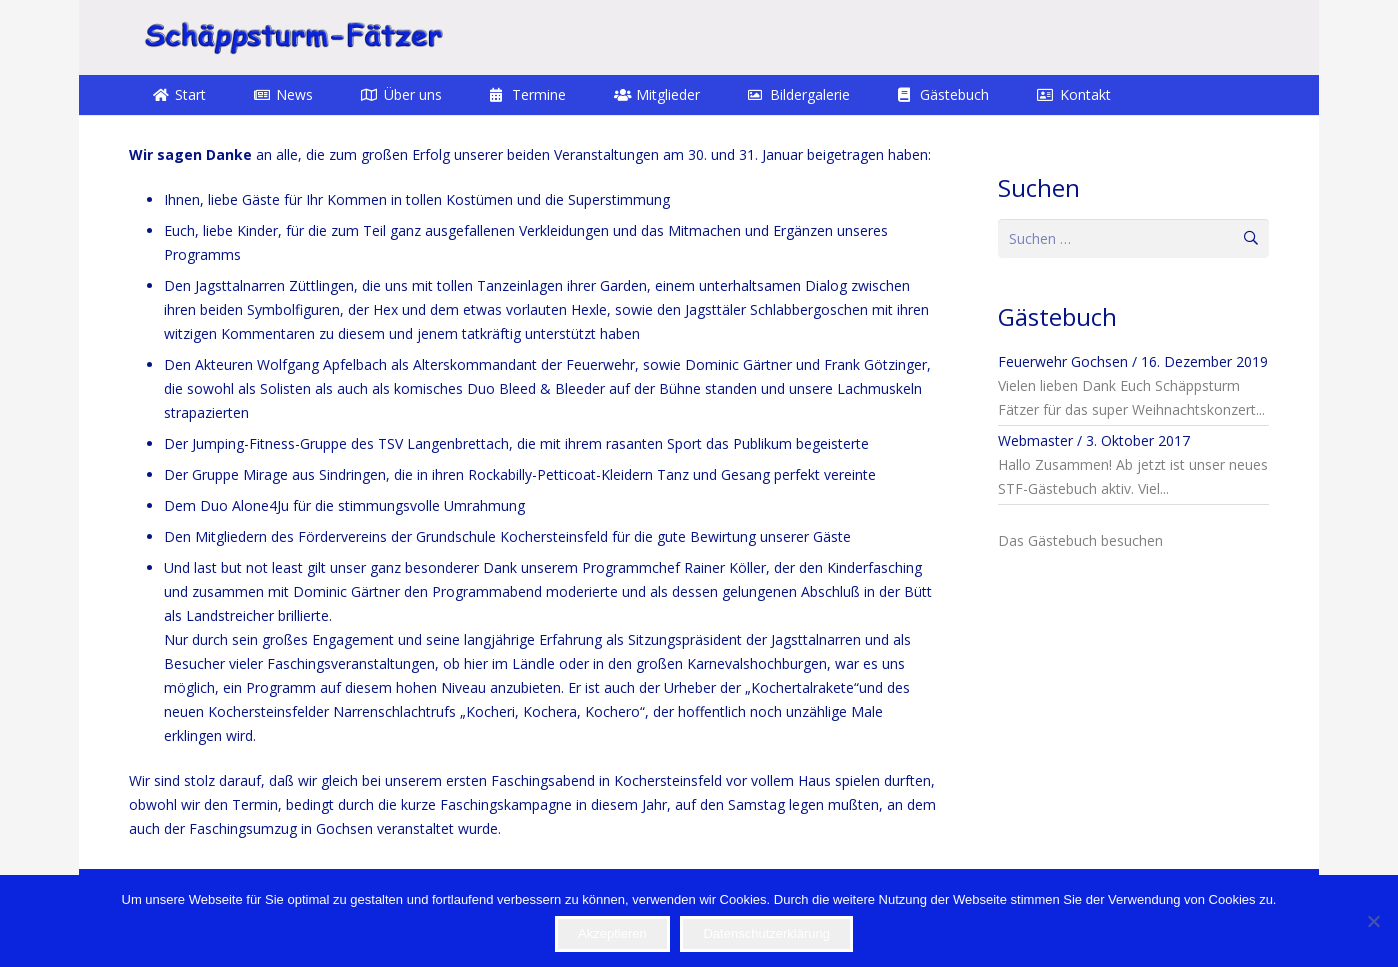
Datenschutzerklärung (766, 933)
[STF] (293, 37)
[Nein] (1373, 921)
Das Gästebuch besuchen (1080, 540)
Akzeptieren (612, 933)
